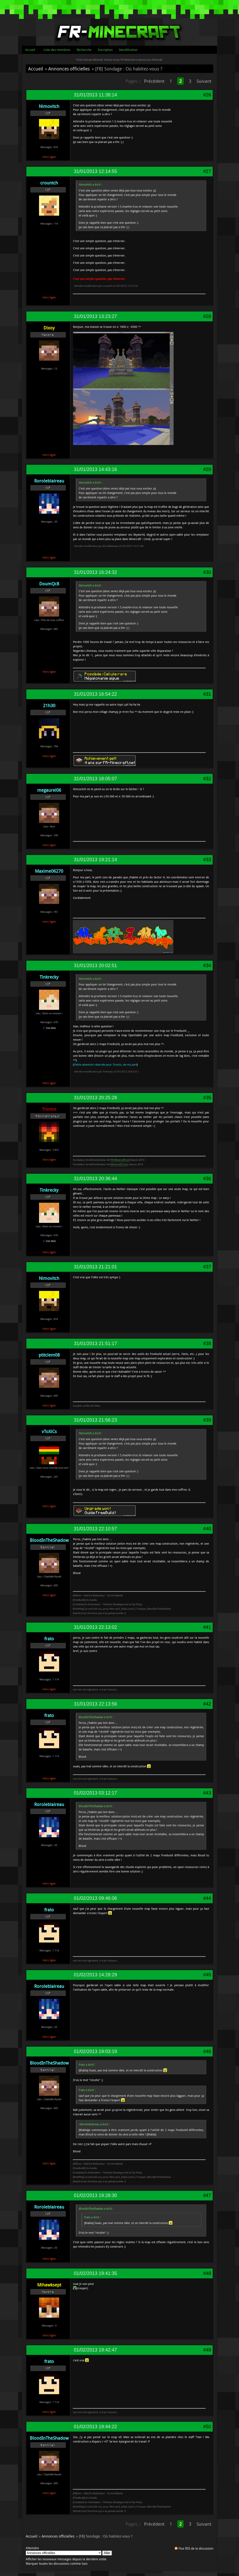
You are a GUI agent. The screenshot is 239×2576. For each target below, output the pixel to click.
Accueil (30, 50)
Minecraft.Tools (119, 1164)
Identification (128, 50)
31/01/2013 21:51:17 (95, 1343)
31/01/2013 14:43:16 (95, 469)
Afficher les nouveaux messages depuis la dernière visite (66, 2559)
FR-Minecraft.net (120, 1160)
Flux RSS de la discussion (195, 2548)
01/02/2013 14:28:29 (95, 1974)
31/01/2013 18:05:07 (95, 778)
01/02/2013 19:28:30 (95, 2195)
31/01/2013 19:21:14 (95, 859)
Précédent (154, 81)
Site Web (51, 1028)
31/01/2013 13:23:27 (95, 316)
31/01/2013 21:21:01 (95, 1266)
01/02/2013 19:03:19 (95, 2051)
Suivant (204, 81)
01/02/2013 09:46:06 (95, 1898)
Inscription (105, 50)
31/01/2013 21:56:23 (95, 1420)
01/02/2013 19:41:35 (95, 2273)
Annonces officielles (69, 68)
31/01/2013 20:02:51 (95, 965)
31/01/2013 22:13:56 (95, 1704)
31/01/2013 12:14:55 (95, 171)
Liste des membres (56, 50)
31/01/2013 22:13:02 (95, 1627)
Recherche (84, 50)
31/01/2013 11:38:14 (95, 94)
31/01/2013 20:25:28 (95, 1097)
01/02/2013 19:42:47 (95, 2349)
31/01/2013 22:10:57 (95, 1528)
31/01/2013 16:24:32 (95, 572)
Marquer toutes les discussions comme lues (57, 2563)
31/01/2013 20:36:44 (95, 1178)
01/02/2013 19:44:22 (95, 2426)
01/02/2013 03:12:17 (95, 1793)
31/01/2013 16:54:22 (95, 694)
